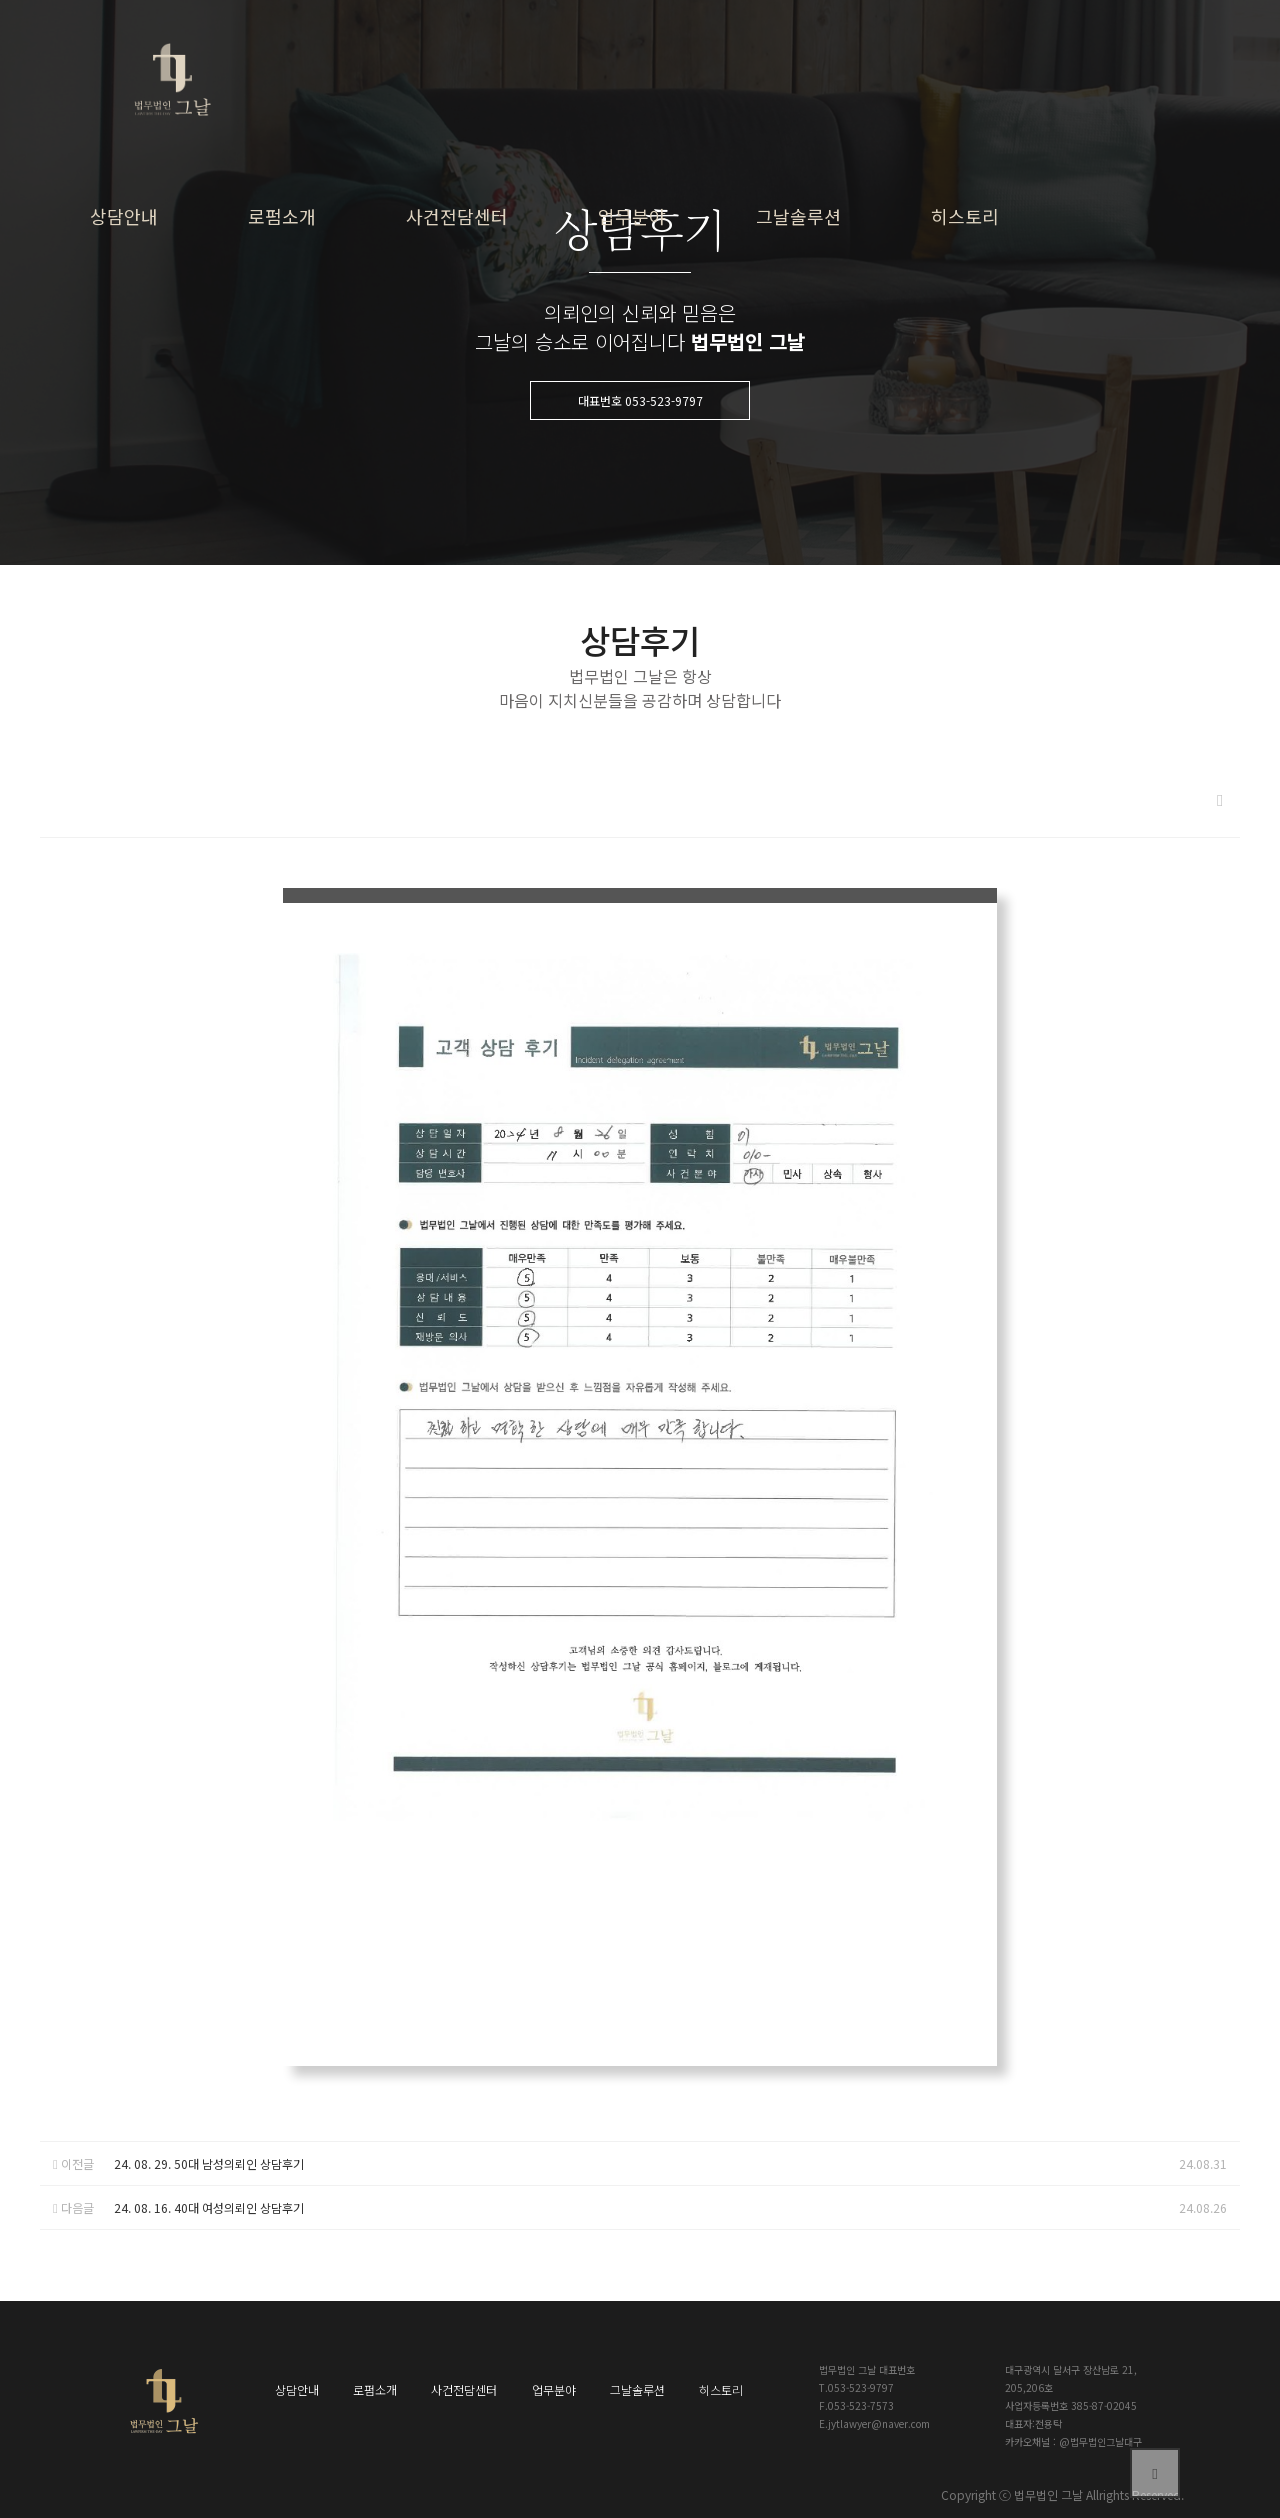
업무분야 (632, 216)
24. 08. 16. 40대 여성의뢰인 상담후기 (209, 2207)
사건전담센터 (457, 216)
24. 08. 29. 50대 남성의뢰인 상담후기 (209, 2163)
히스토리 (965, 216)
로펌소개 (282, 216)
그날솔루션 (798, 216)
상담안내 (124, 216)
